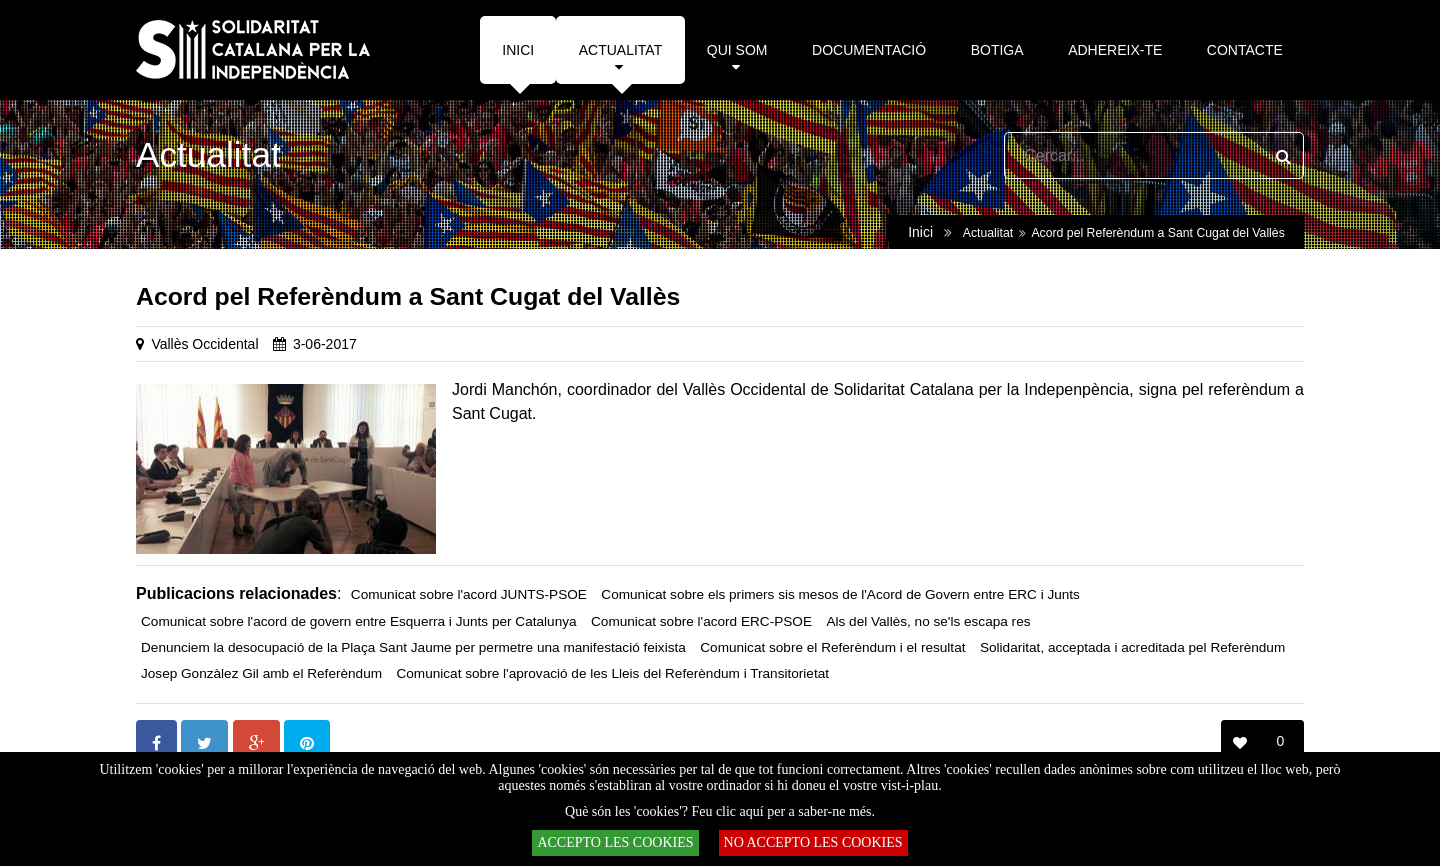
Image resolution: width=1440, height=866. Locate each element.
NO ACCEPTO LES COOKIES (813, 842)
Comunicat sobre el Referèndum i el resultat (832, 647)
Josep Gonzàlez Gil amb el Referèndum (261, 673)
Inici (920, 232)
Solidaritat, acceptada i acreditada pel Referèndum (1132, 647)
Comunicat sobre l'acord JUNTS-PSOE (469, 594)
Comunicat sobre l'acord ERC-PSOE (701, 621)
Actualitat (988, 233)
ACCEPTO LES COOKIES (615, 842)
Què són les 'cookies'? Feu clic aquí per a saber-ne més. (720, 811)
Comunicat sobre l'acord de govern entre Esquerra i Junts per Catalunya (359, 621)
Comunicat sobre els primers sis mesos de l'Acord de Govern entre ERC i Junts (840, 594)
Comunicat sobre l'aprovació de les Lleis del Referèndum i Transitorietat (612, 673)
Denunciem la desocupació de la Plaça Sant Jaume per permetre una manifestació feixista (413, 647)
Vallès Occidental (204, 344)
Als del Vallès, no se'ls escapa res (928, 621)
